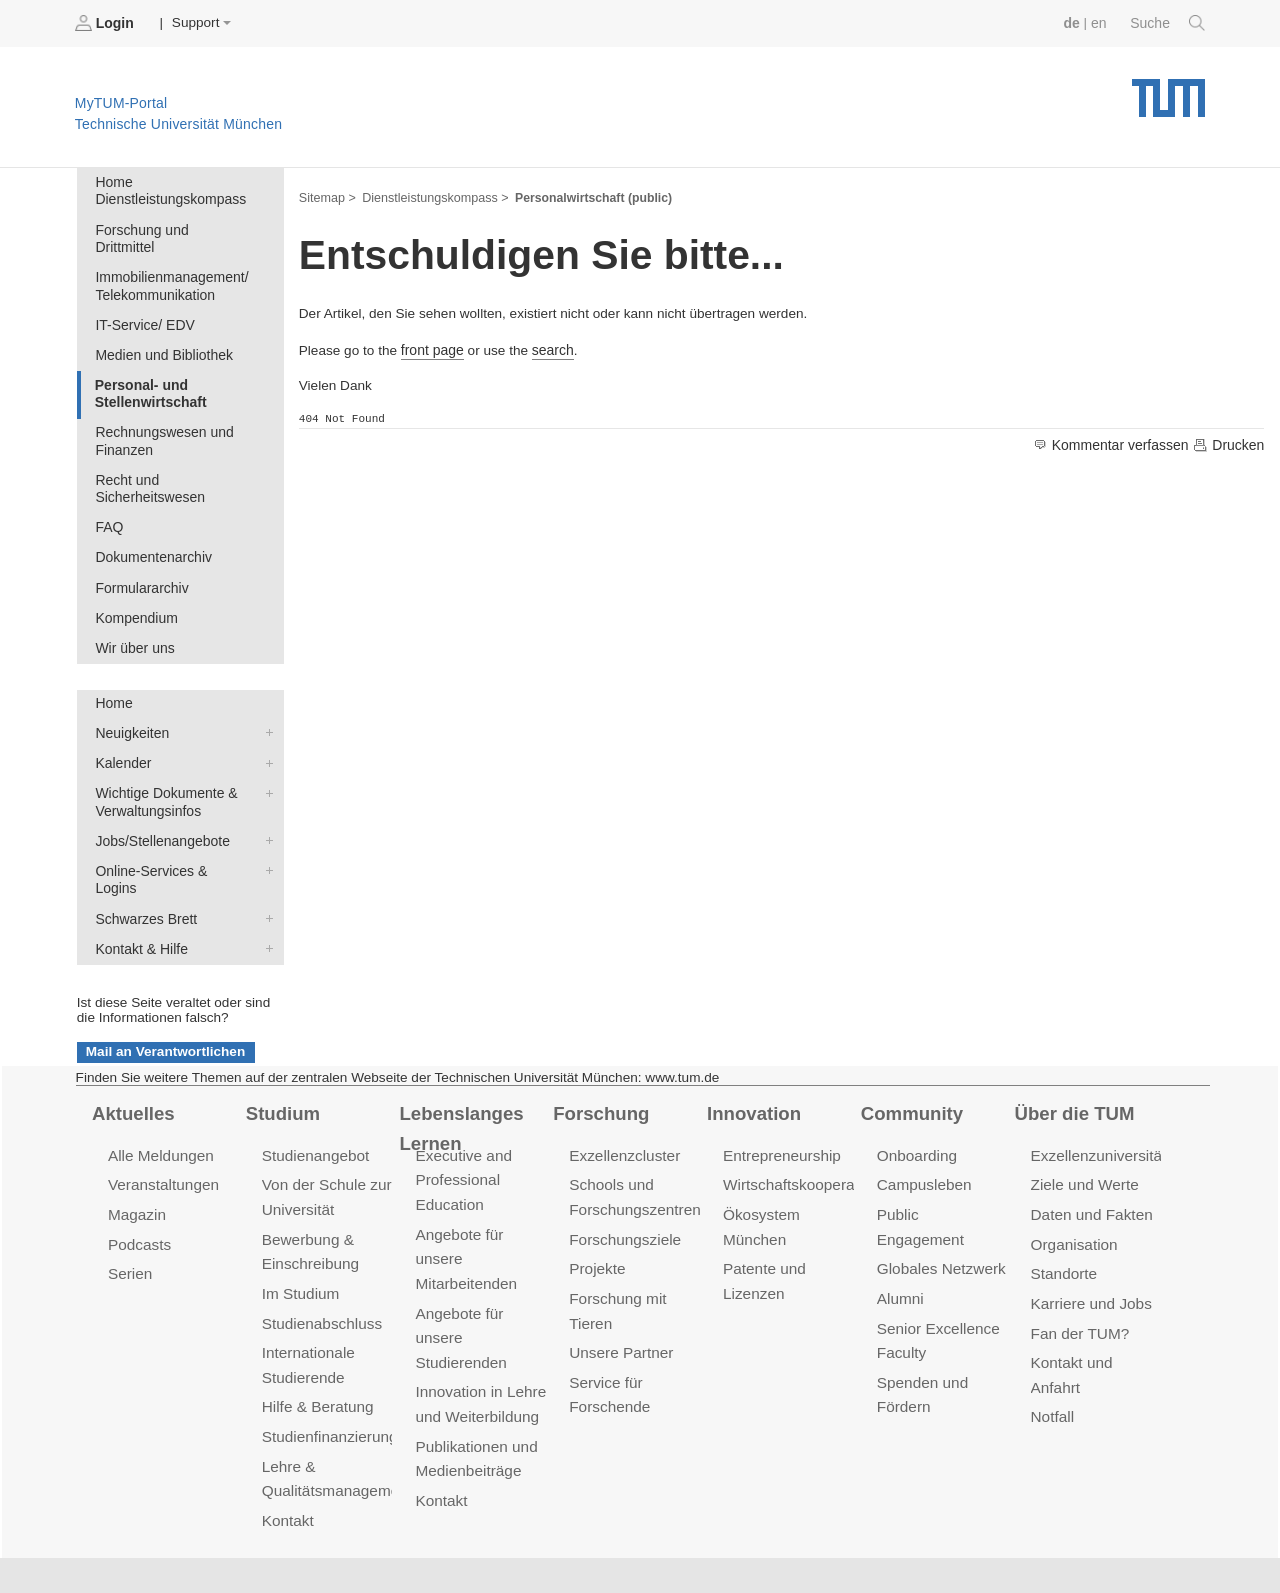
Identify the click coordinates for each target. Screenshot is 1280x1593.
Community (910, 1057)
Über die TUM (1073, 1057)
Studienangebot (314, 1099)
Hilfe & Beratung (316, 1344)
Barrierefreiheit (575, 1542)
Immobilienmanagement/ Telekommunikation (169, 266)
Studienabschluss (320, 1262)
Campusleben (923, 1128)
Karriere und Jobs (1090, 1243)
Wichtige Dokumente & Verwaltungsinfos (265, 759)
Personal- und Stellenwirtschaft (148, 370)
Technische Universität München (1168, 90)
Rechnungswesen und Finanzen (162, 417)
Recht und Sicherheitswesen (148, 463)
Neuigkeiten (265, 701)
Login (106, 23)
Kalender (265, 730)
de (1074, 22)
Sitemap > (326, 196)
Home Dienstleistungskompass (168, 190)
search (550, 347)
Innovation (752, 1057)
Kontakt (287, 1455)
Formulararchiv (140, 559)
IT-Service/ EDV (143, 303)
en (1100, 22)
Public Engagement (942, 1157)
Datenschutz (345, 1542)
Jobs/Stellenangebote (265, 805)
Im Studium (300, 1233)
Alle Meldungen (159, 1099)
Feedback (160, 1542)
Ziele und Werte (1083, 1128)
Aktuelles (132, 1057)
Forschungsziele (623, 1181)
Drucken (1229, 443)
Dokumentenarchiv (151, 529)
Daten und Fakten (1090, 1157)
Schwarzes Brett (265, 864)
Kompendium (135, 588)
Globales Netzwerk (940, 1186)
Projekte (596, 1210)
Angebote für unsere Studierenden (459, 1276)
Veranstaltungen (162, 1128)
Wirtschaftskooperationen (807, 1128)
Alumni (900, 1215)
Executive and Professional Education (462, 1123)
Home (113, 672)
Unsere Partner (619, 1291)
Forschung (599, 1057)
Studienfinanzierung (328, 1373)
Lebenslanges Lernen (459, 1071)
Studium (282, 1057)
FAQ (108, 500)
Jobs (79, 1542)
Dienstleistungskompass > (432, 196)
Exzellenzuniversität (1097, 1099)
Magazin (136, 1157)
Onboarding (916, 1099)
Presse (248, 1542)
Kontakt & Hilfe (265, 893)
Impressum (456, 1542)
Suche (1168, 23)
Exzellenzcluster (623, 1099)
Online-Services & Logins (265, 834)
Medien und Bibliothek (162, 332)
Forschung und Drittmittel (171, 227)
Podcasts (139, 1186)
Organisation (1073, 1186)
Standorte (1063, 1215)
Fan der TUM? (1079, 1272)
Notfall (1052, 1354)
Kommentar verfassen (1115, 443)
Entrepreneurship (780, 1099)
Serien (129, 1215)
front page (431, 347)
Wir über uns (133, 617)
